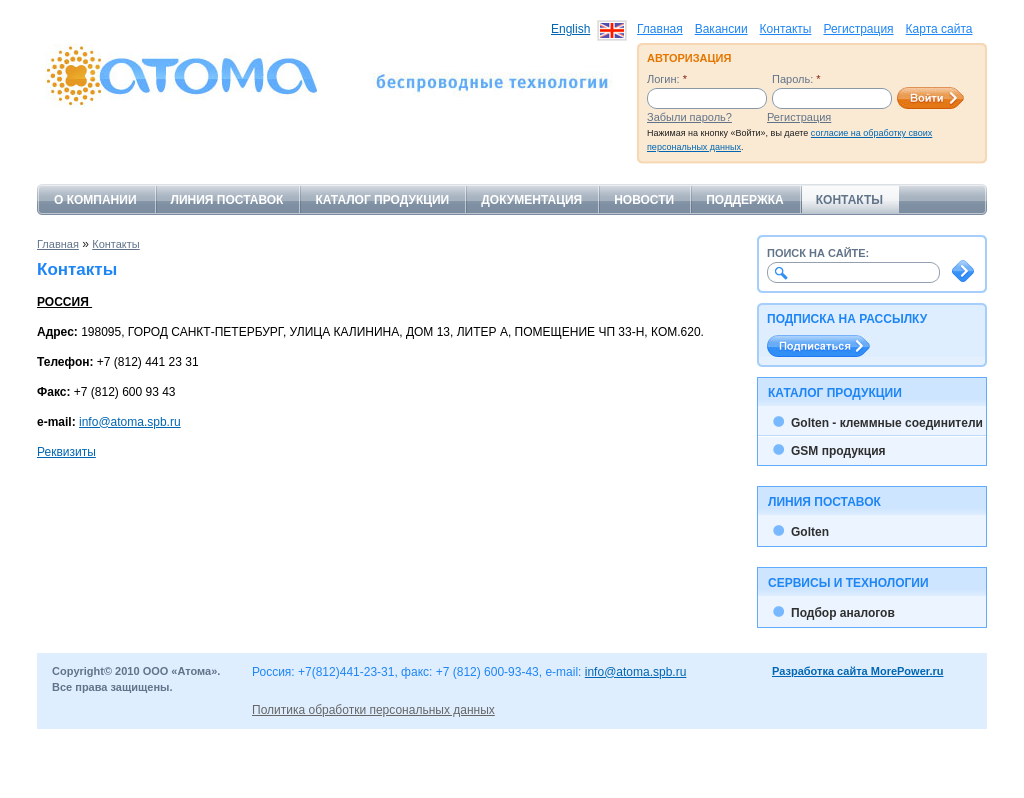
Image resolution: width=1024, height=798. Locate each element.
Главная (660, 29)
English (570, 29)
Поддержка (745, 200)
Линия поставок (227, 200)
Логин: (667, 79)
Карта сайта (939, 29)
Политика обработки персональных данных (373, 710)
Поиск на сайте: (818, 253)
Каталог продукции (382, 200)
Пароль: (796, 79)
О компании (95, 200)
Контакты (786, 29)
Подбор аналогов (843, 613)
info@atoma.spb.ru (130, 422)
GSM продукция (838, 451)
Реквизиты (66, 452)
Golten (810, 532)
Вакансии (721, 29)
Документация (531, 200)
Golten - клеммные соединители (887, 423)
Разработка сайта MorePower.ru (858, 671)
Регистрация (858, 29)
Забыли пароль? (689, 117)
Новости (644, 200)
